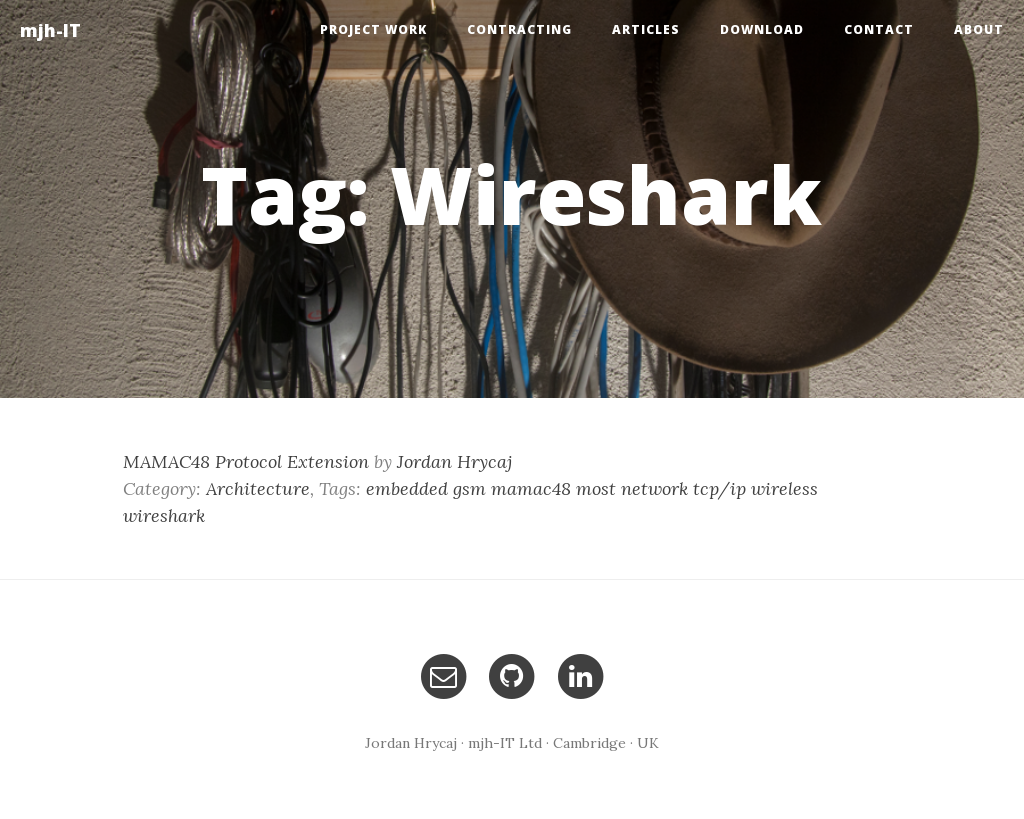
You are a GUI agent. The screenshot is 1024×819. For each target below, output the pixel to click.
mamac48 (531, 488)
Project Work (373, 29)
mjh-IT (50, 30)
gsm (469, 488)
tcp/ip (719, 488)
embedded (407, 488)
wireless (784, 488)
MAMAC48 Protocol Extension (246, 461)
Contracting (519, 29)
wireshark (164, 515)
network (654, 488)
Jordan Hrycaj (454, 461)
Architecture (258, 488)
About (979, 29)
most (596, 488)
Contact (879, 29)
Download (762, 29)
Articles (646, 29)
